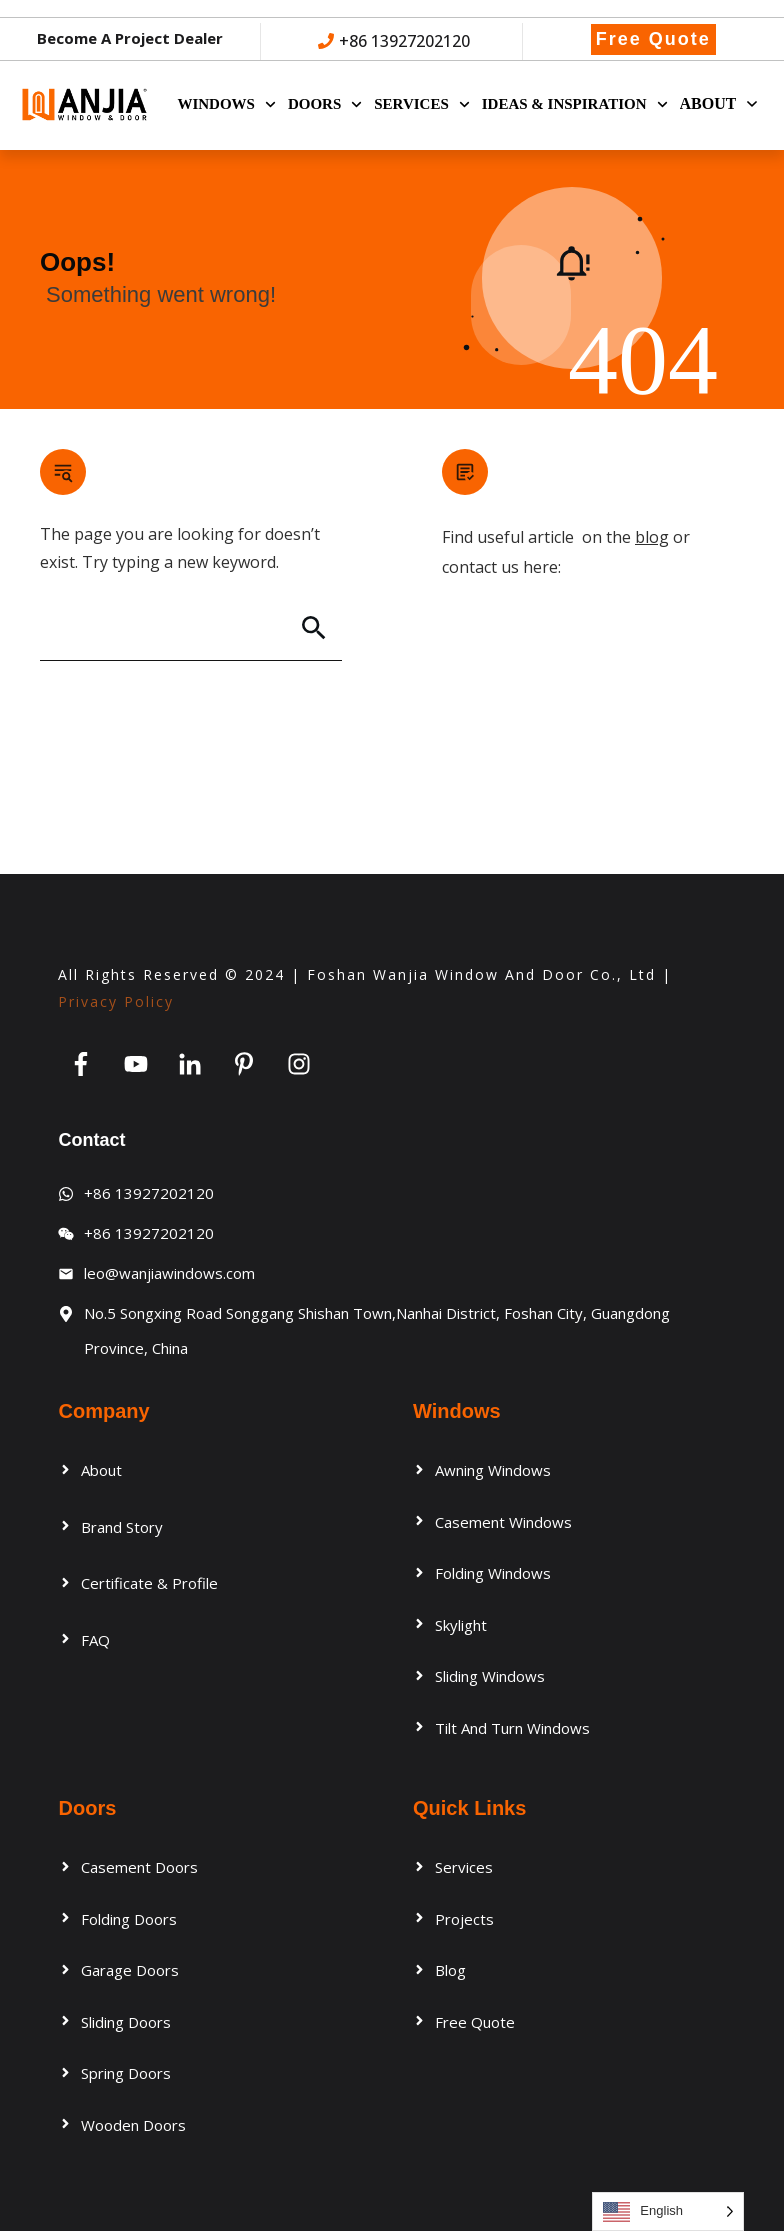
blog (652, 540)
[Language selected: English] (668, 2211)
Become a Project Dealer (130, 38)
